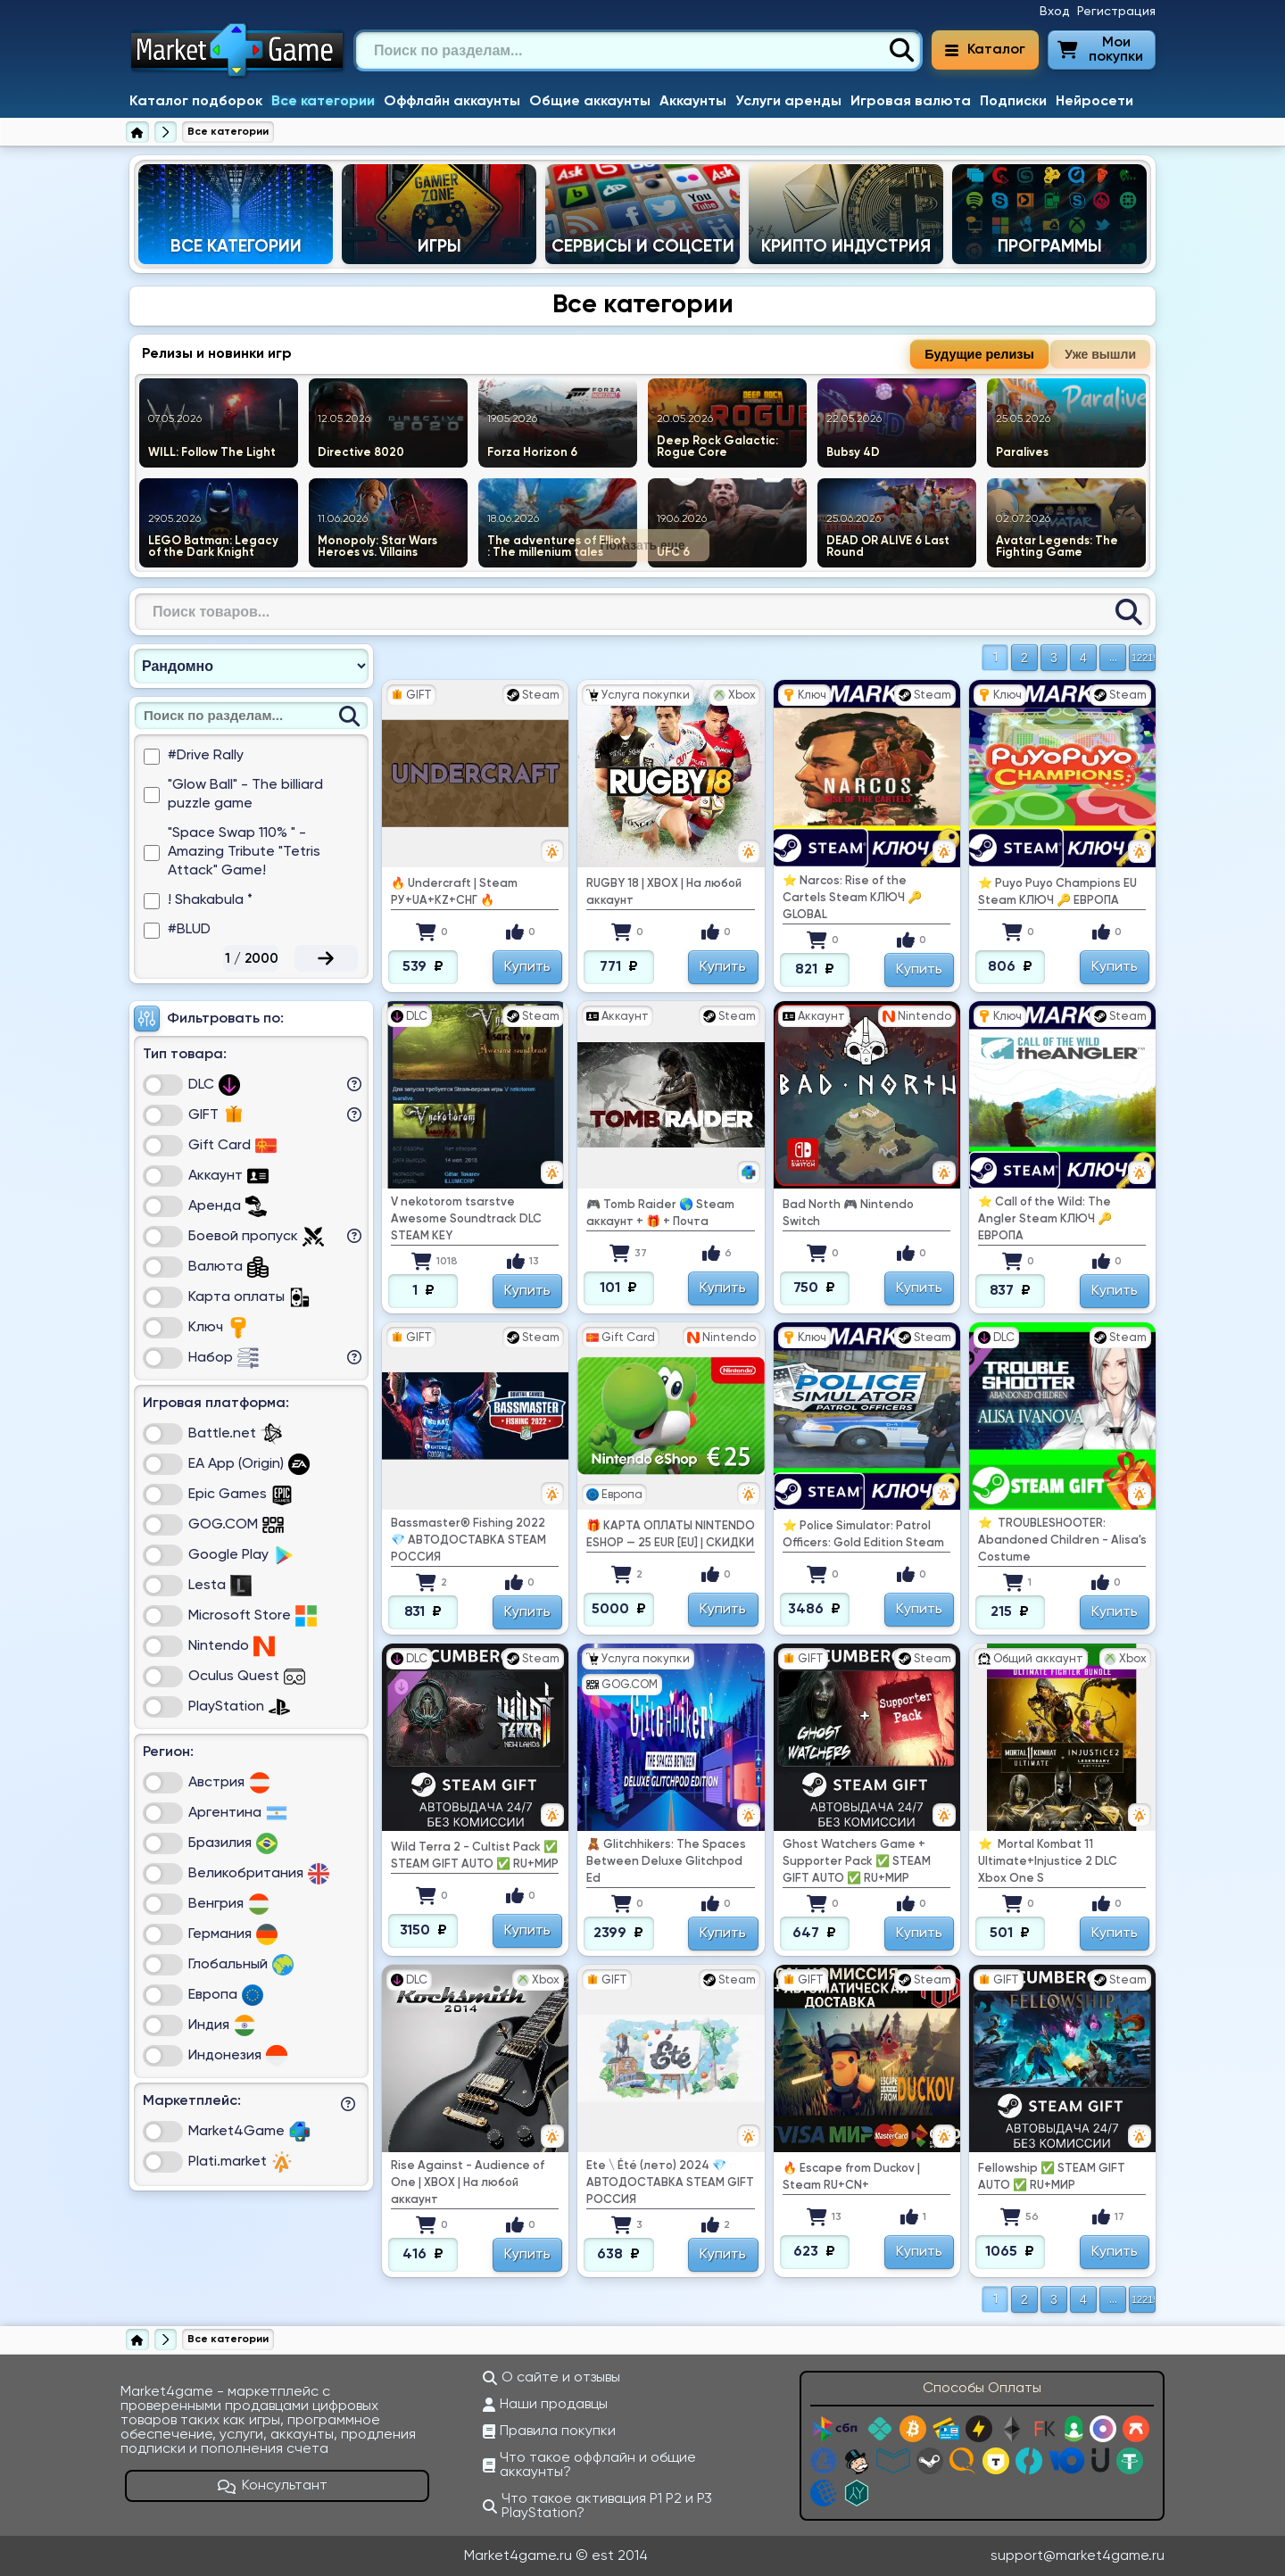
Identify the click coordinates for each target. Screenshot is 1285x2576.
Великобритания (258, 1873)
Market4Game (249, 2131)
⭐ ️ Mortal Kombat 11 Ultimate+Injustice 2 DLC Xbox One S (1047, 1861)
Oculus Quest (246, 1676)
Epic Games (240, 1494)
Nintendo (231, 1646)
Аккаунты (692, 102)
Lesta (220, 1585)
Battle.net (235, 1434)
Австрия (229, 1782)
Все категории (323, 102)
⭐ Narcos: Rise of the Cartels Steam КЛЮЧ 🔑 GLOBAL (852, 898)
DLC (214, 1085)
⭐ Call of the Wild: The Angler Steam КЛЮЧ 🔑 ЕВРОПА (1045, 1219)
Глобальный (241, 1964)
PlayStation (239, 1707)
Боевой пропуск (256, 1236)
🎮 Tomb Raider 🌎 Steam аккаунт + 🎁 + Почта (660, 1213)
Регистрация (1116, 11)
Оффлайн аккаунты (452, 102)
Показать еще (643, 545)
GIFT (216, 1115)
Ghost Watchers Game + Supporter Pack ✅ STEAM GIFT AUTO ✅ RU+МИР (857, 1861)
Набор (223, 1358)
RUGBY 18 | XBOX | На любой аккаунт (664, 892)
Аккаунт (228, 1176)
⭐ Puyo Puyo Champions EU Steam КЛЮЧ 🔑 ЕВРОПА (1057, 892)
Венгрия (228, 1904)
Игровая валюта (910, 102)
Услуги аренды (788, 102)
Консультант (273, 2486)
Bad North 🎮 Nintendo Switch (848, 1213)
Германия (233, 1934)
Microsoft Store (252, 1616)
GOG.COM (236, 1525)
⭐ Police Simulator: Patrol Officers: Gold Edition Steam (863, 1534)
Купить (527, 967)
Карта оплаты (249, 1297)
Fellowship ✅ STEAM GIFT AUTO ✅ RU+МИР (1051, 2177)
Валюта (228, 1267)
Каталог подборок (195, 102)
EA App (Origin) (249, 1464)
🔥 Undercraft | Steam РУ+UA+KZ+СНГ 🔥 (454, 892)
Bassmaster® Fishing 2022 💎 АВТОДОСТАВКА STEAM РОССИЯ (468, 1540)
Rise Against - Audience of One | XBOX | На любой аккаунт (467, 2183)
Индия (221, 2025)
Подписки (1013, 102)
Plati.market (240, 2162)
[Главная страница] (137, 132)
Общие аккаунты (590, 102)
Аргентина (237, 1813)
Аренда (227, 1206)
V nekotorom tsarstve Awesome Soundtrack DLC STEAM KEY (466, 1219)
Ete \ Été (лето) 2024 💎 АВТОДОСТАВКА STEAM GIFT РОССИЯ (670, 2183)
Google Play (241, 1555)
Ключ (218, 1327)
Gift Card (232, 1145)
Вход (1055, 11)
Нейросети (1094, 102)
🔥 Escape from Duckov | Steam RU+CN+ (851, 2177)
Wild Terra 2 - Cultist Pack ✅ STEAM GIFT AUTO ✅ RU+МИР (475, 1856)
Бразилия (233, 1843)
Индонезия (237, 2056)
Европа (225, 1995)
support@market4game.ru (1078, 2556)
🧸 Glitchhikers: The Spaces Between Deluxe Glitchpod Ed (666, 1861)
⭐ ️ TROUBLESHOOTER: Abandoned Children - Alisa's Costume (1062, 1540)
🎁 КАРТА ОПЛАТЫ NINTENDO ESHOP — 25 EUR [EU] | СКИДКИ (670, 1534)
